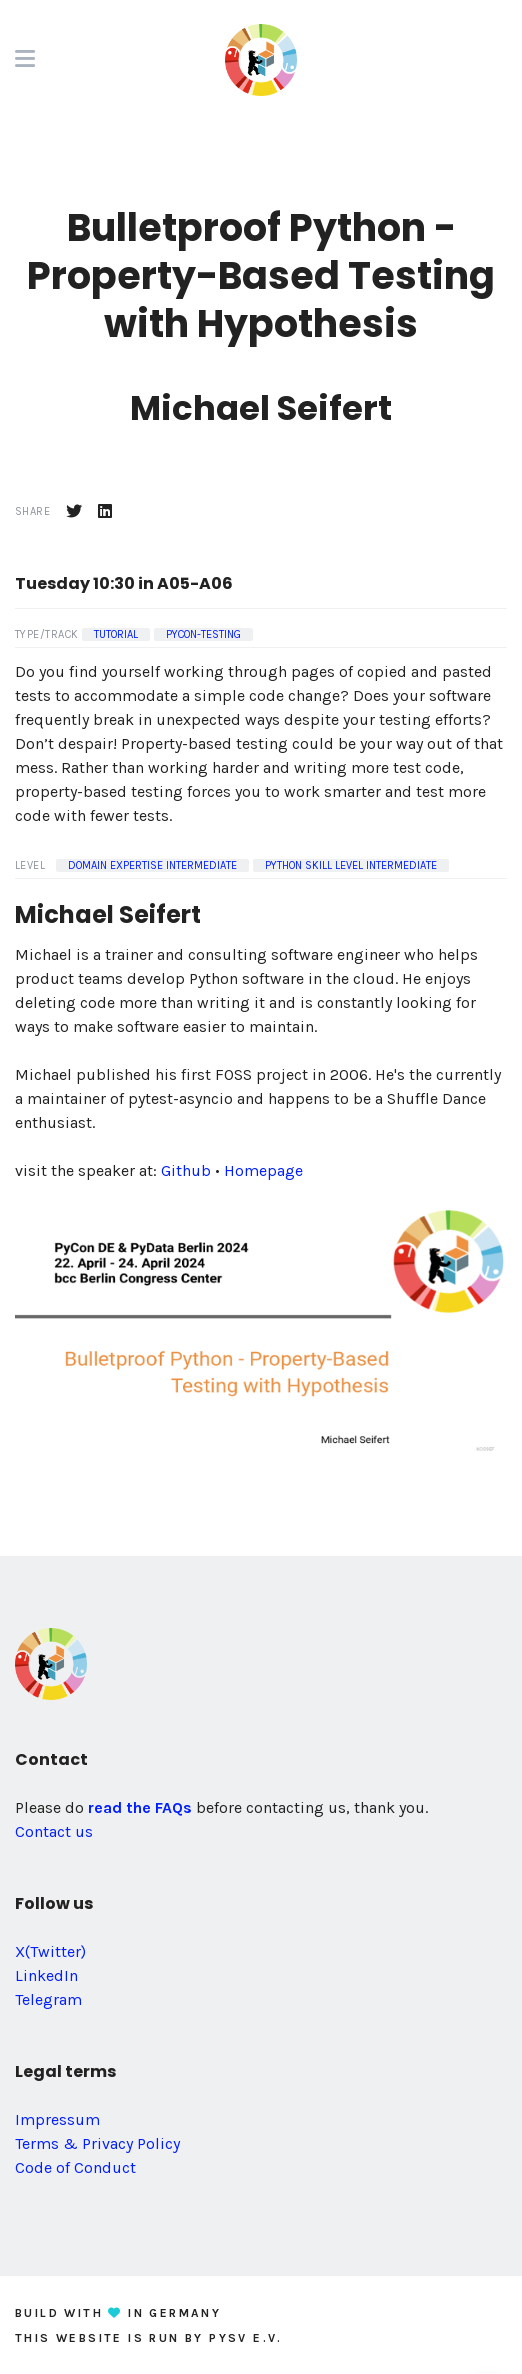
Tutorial (116, 634)
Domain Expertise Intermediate (152, 865)
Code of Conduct (75, 2167)
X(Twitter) (50, 1951)
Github (186, 1170)
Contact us (54, 1831)
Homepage (263, 1170)
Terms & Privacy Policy (97, 2143)
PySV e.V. (246, 2338)
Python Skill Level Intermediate (351, 865)
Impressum (57, 2119)
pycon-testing (203, 634)
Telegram (48, 1999)
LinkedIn (46, 1975)
